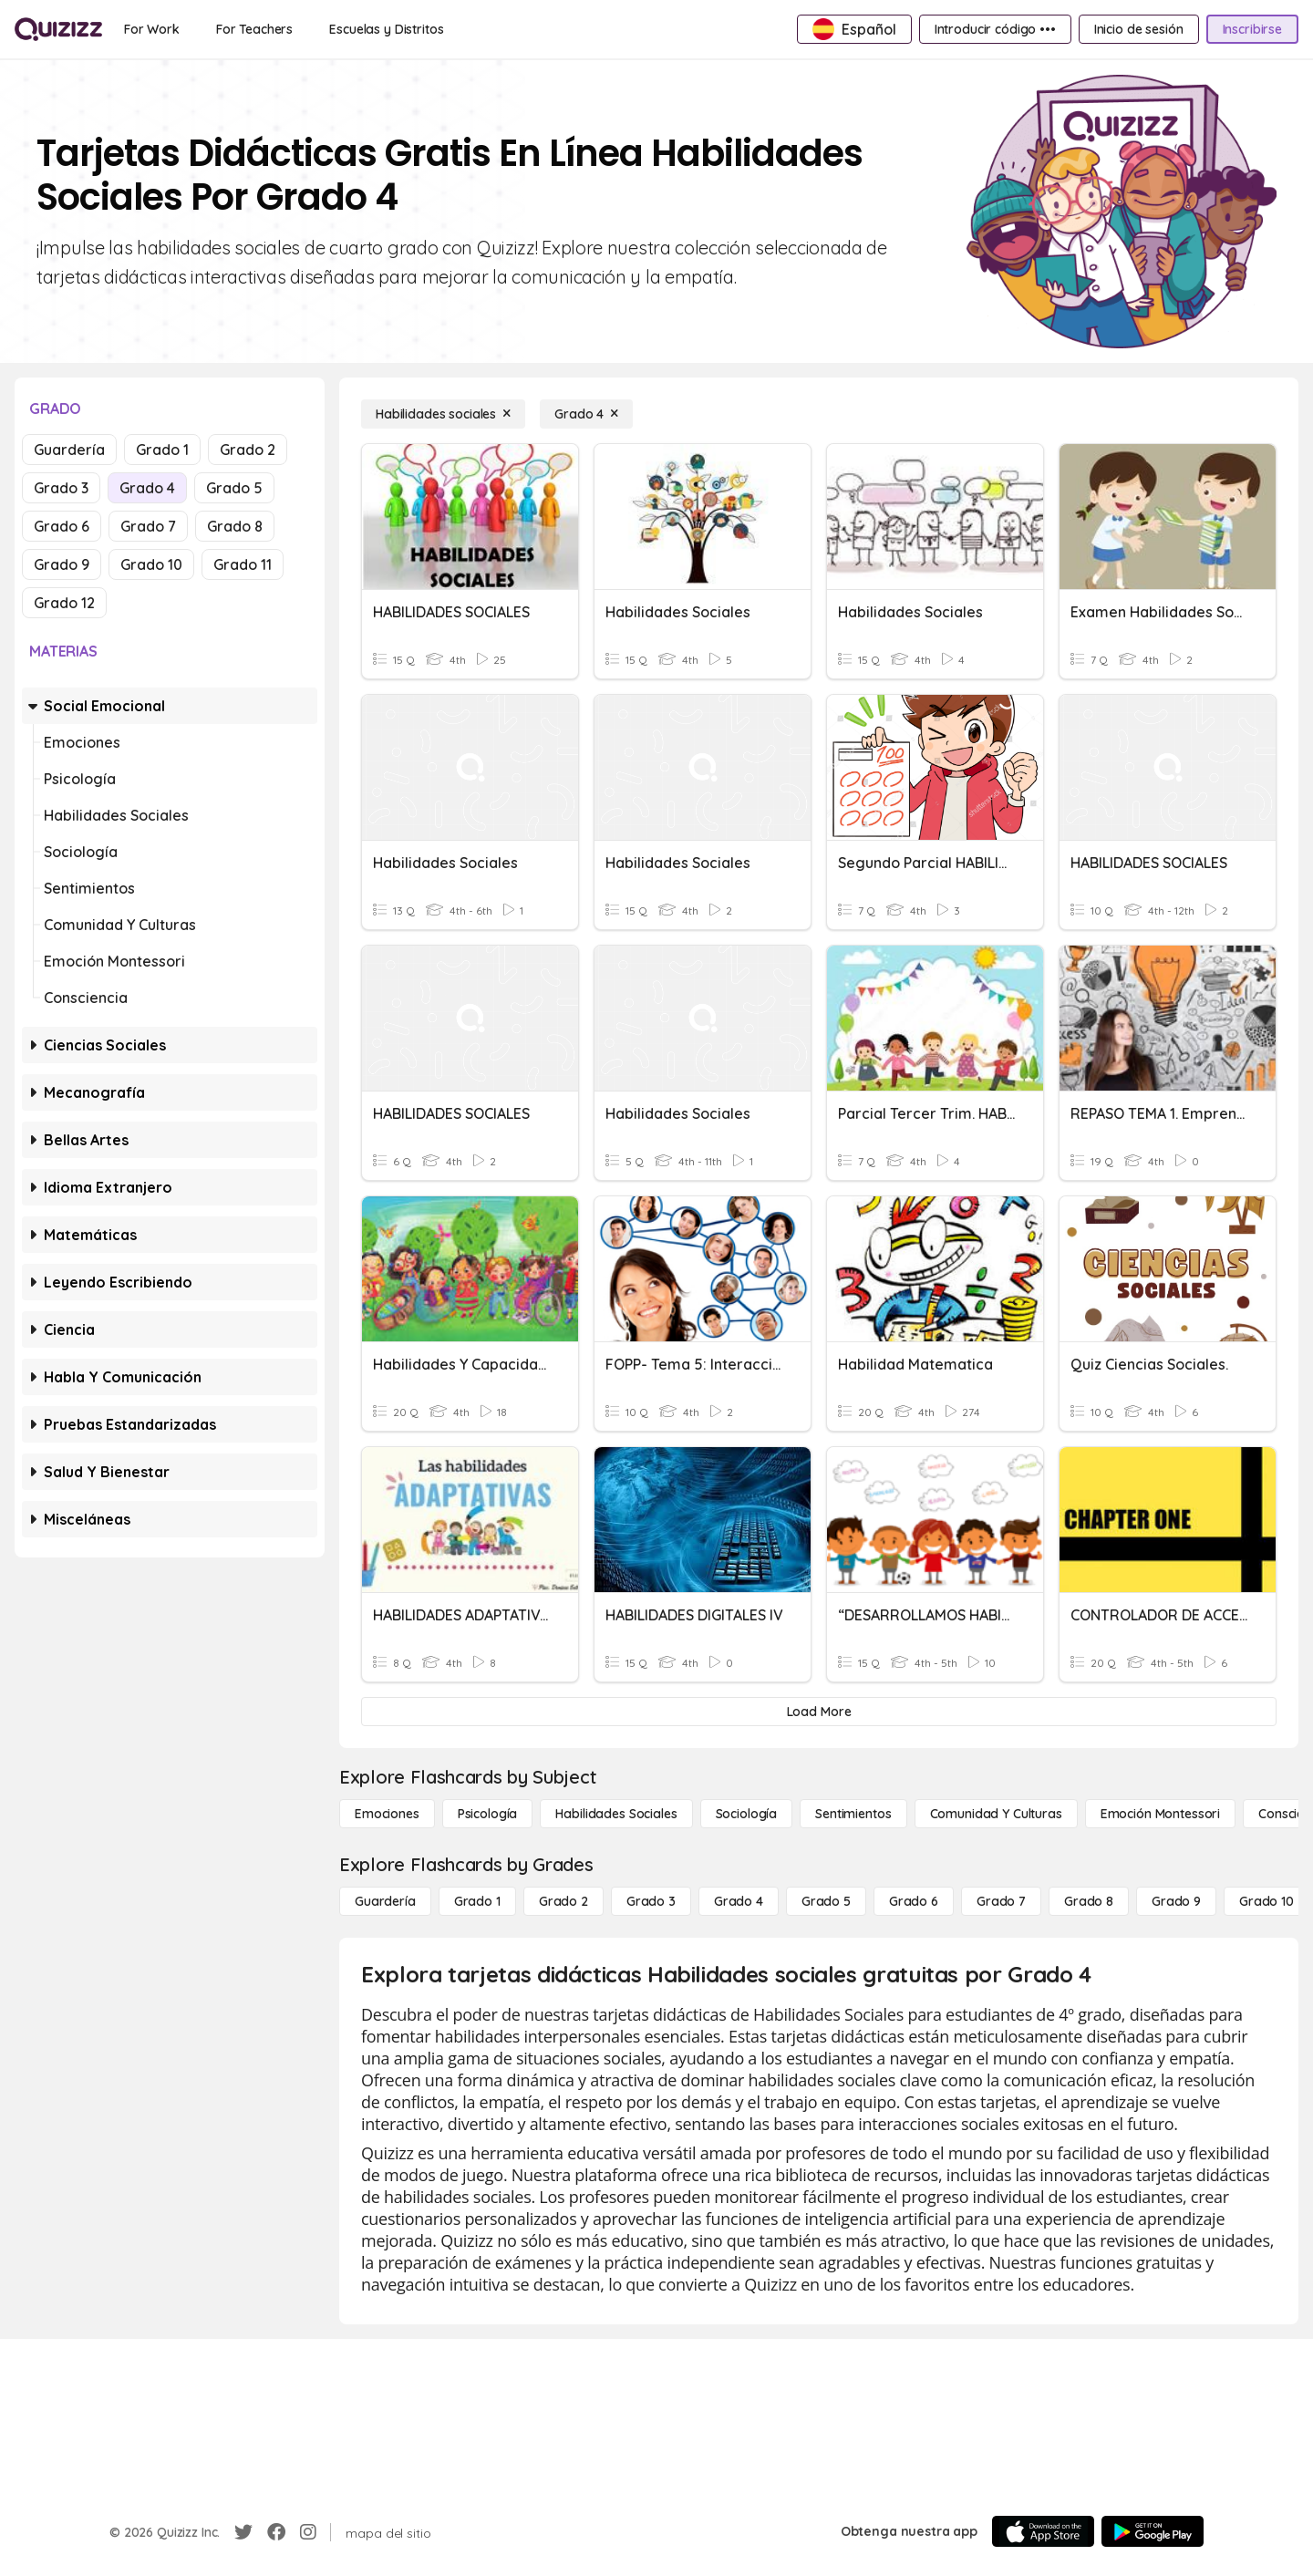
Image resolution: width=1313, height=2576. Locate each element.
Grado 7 (148, 526)
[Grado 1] (477, 1901)
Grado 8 (235, 526)
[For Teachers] (254, 29)
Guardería (69, 449)
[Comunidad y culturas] (996, 1813)
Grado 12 (64, 603)
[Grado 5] (826, 1901)
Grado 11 (242, 564)
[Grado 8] (1089, 1901)
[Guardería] (385, 1901)
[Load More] (819, 1711)
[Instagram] (308, 2532)
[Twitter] (243, 2532)
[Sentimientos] (853, 1813)
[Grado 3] (651, 1901)
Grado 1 (162, 449)
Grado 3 (61, 488)
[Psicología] (487, 1813)
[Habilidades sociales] (443, 414)
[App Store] (1043, 2531)
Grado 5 (234, 488)
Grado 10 (151, 564)
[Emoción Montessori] (1160, 1813)
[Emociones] (387, 1813)
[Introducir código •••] (995, 29)
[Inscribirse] (1252, 29)
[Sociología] (746, 1813)
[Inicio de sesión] (1139, 29)
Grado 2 (247, 449)
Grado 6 (61, 526)
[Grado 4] (586, 414)
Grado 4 (147, 488)
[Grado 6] (914, 1901)
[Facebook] (276, 2532)
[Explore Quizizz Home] (58, 29)
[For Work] (151, 29)
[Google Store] (1152, 2531)
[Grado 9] (1176, 1901)
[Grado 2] (563, 1901)
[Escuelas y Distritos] (386, 29)
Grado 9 (61, 564)
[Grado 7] (1001, 1901)
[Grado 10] (1266, 1901)
